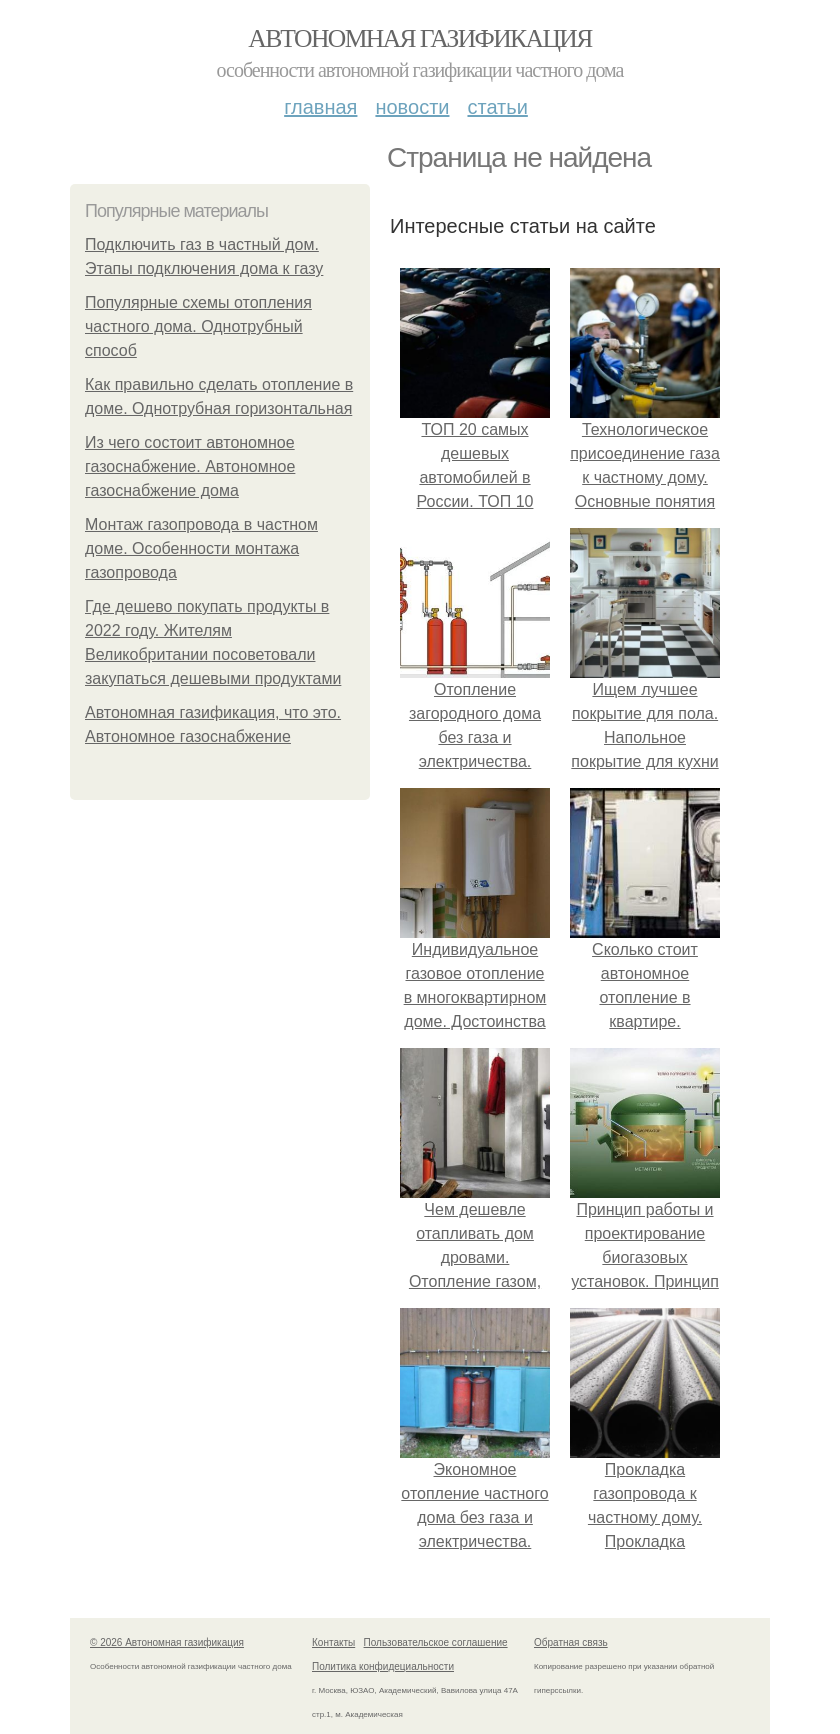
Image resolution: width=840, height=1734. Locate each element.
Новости (412, 107)
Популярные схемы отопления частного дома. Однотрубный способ (198, 326)
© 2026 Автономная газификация (167, 1642)
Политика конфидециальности (383, 1666)
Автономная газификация (419, 38)
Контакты (333, 1642)
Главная (320, 107)
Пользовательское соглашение (436, 1642)
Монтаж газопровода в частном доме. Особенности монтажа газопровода (201, 548)
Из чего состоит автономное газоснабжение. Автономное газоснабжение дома (190, 466)
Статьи (497, 107)
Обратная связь (571, 1642)
